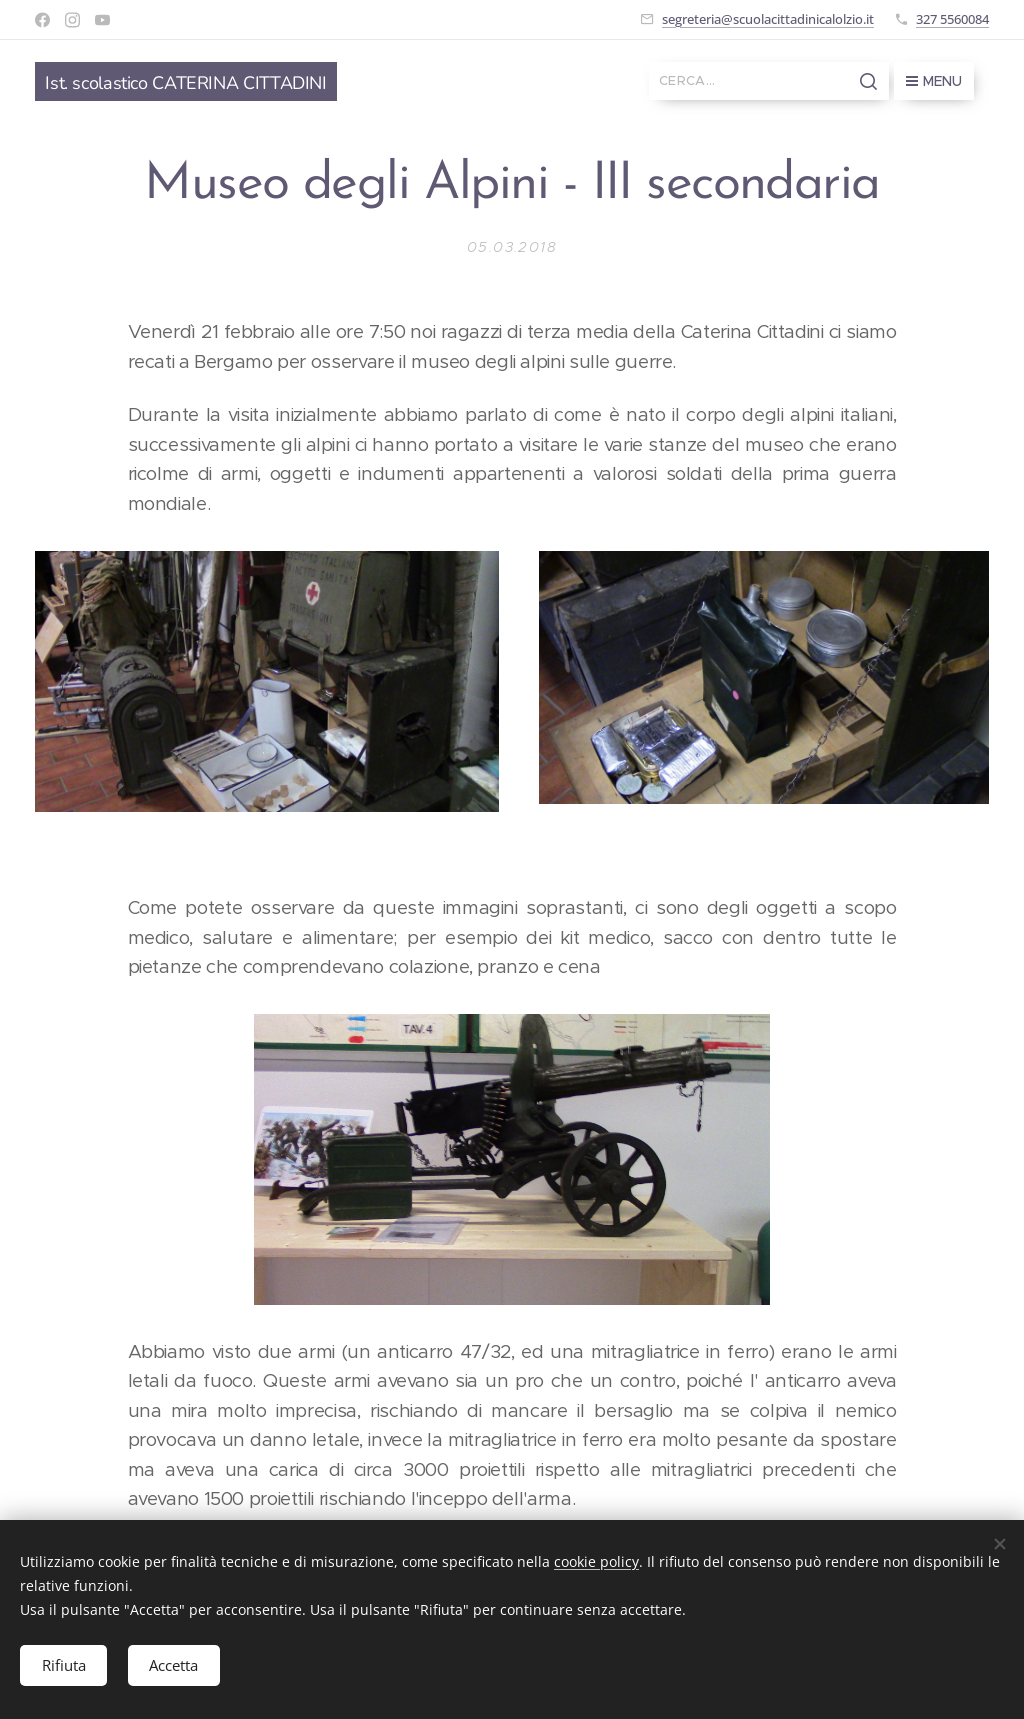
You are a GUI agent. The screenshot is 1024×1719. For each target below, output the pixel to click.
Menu (934, 81)
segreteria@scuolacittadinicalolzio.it (768, 19)
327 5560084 (952, 19)
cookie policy (596, 1559)
